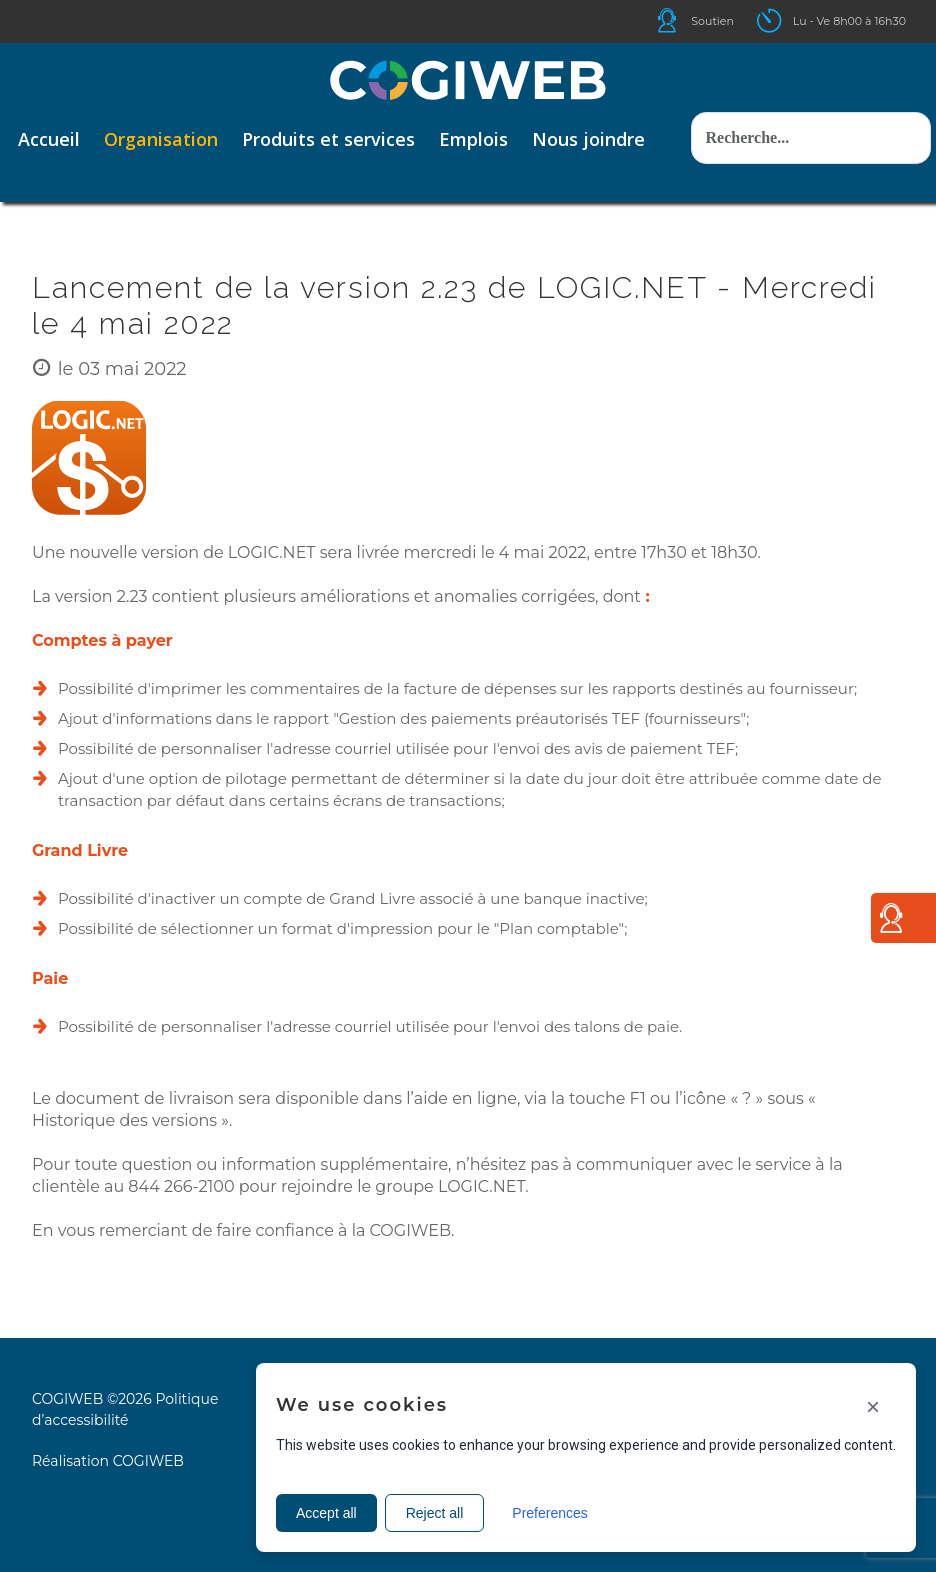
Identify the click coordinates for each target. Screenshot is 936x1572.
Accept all (326, 1513)
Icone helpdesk (685, 20)
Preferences (549, 1513)
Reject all (435, 1513)
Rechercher (691, 92)
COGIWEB (148, 1461)
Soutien (712, 21)
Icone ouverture (787, 20)
